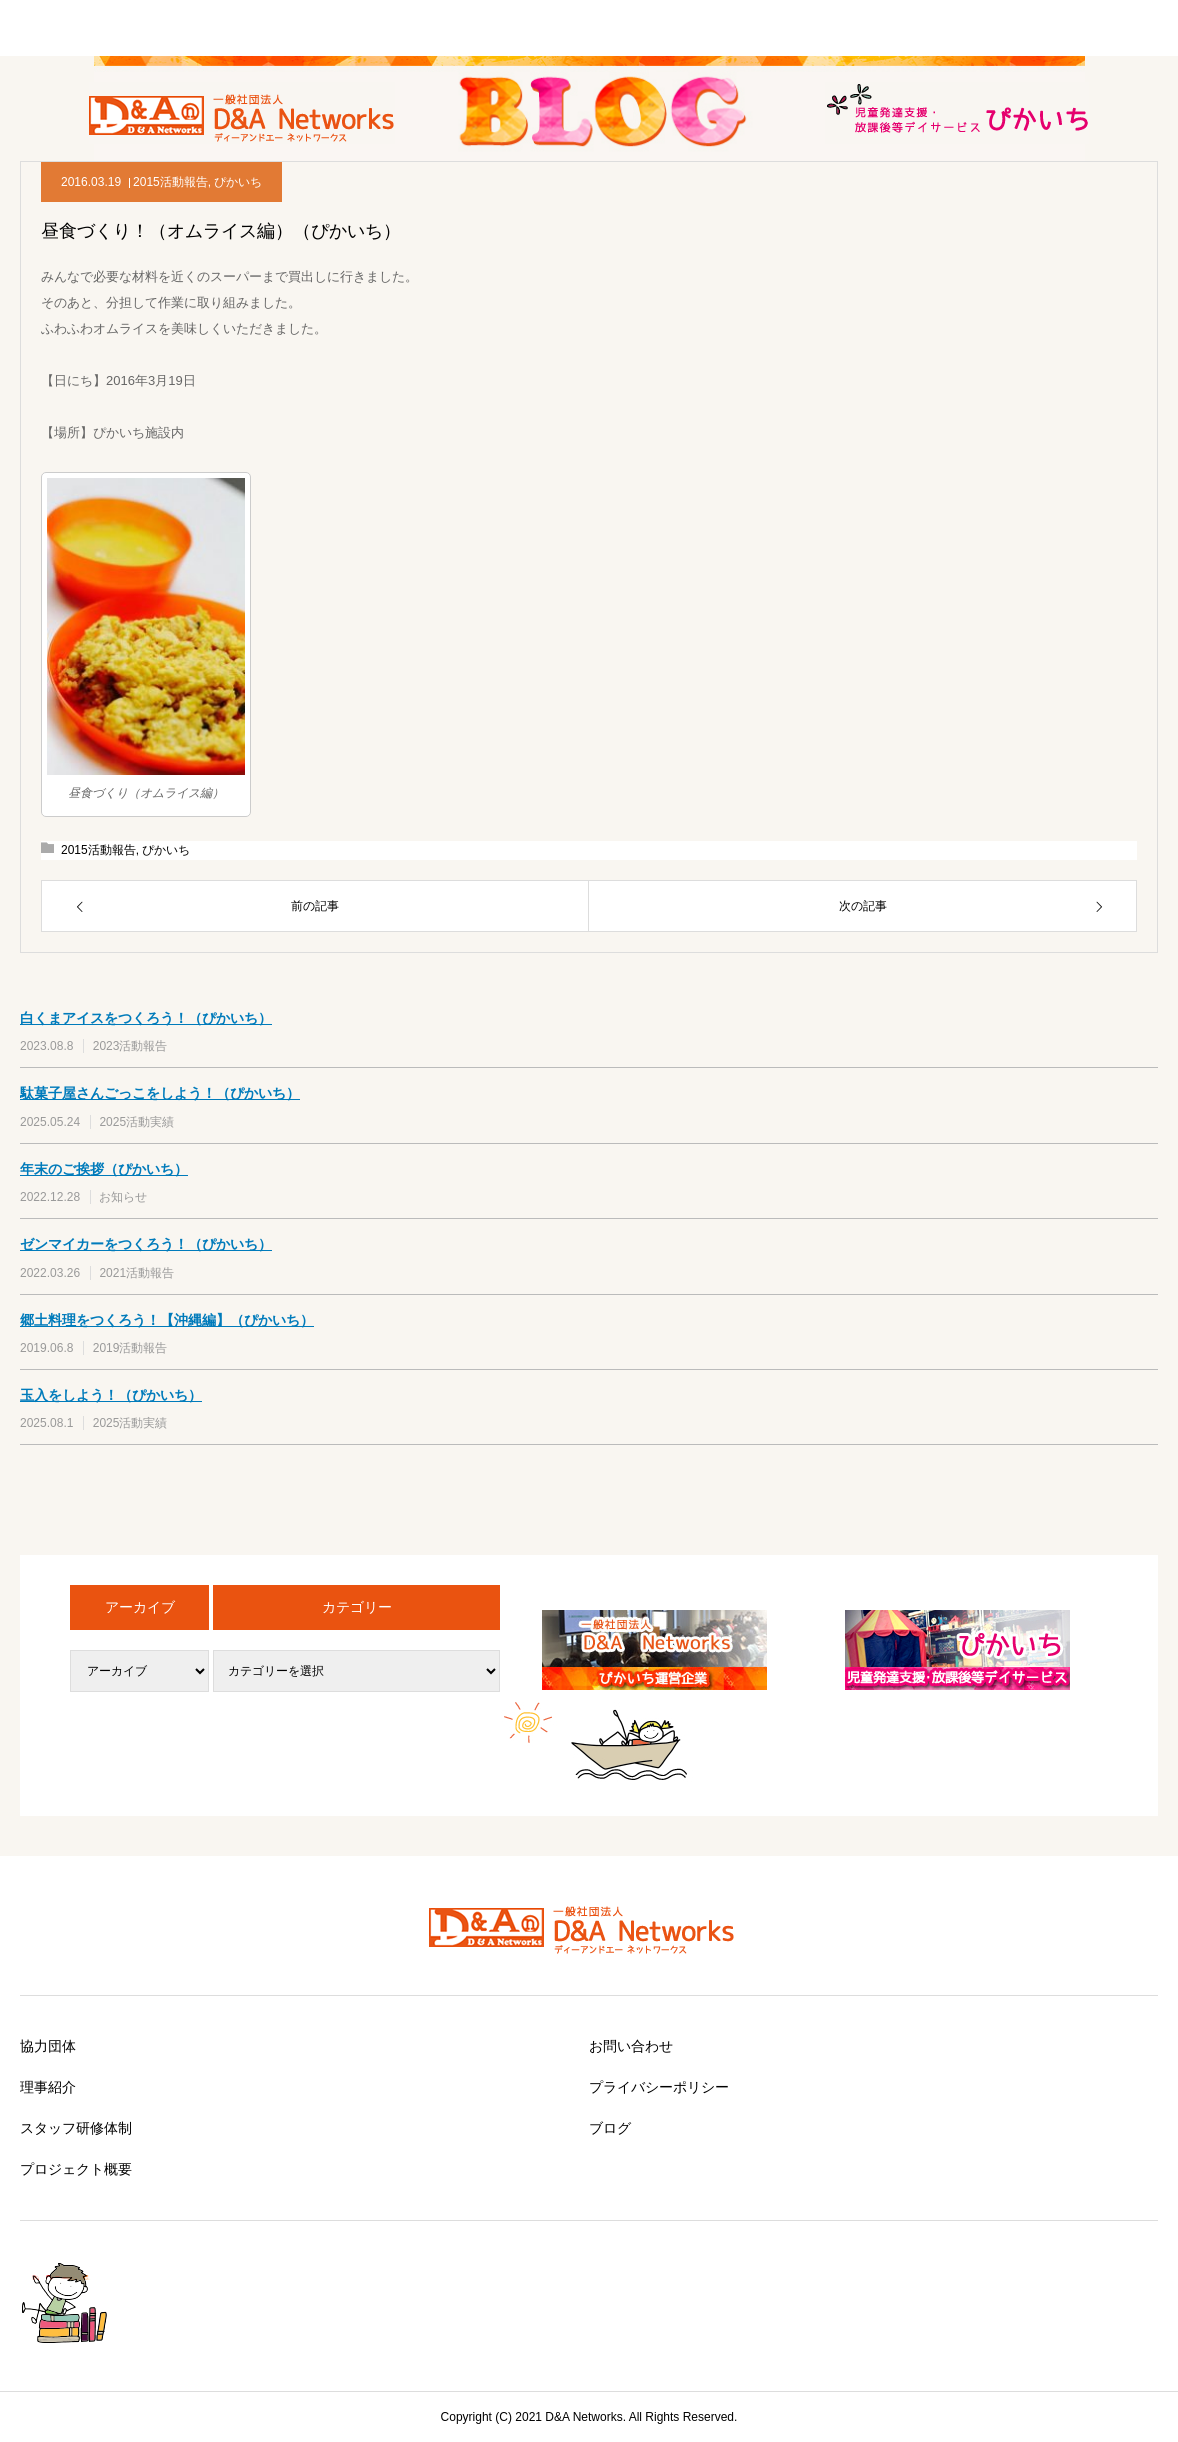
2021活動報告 (136, 1273)
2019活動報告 (130, 1348)
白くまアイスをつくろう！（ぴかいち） (146, 1018)
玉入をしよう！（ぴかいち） (111, 1395)
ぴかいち (238, 182)
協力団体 (48, 2046)
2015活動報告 (170, 182)
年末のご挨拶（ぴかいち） (104, 1169)
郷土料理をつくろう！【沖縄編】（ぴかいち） (167, 1320)
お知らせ (123, 1197)
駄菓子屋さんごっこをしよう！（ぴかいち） (160, 1093)
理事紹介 (48, 2087)
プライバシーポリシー (659, 2087)
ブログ (610, 2128)
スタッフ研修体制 (76, 2128)
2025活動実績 (136, 1122)
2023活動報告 (130, 1046)
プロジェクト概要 (76, 2169)
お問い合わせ (631, 2046)
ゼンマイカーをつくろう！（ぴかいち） (146, 1244)
